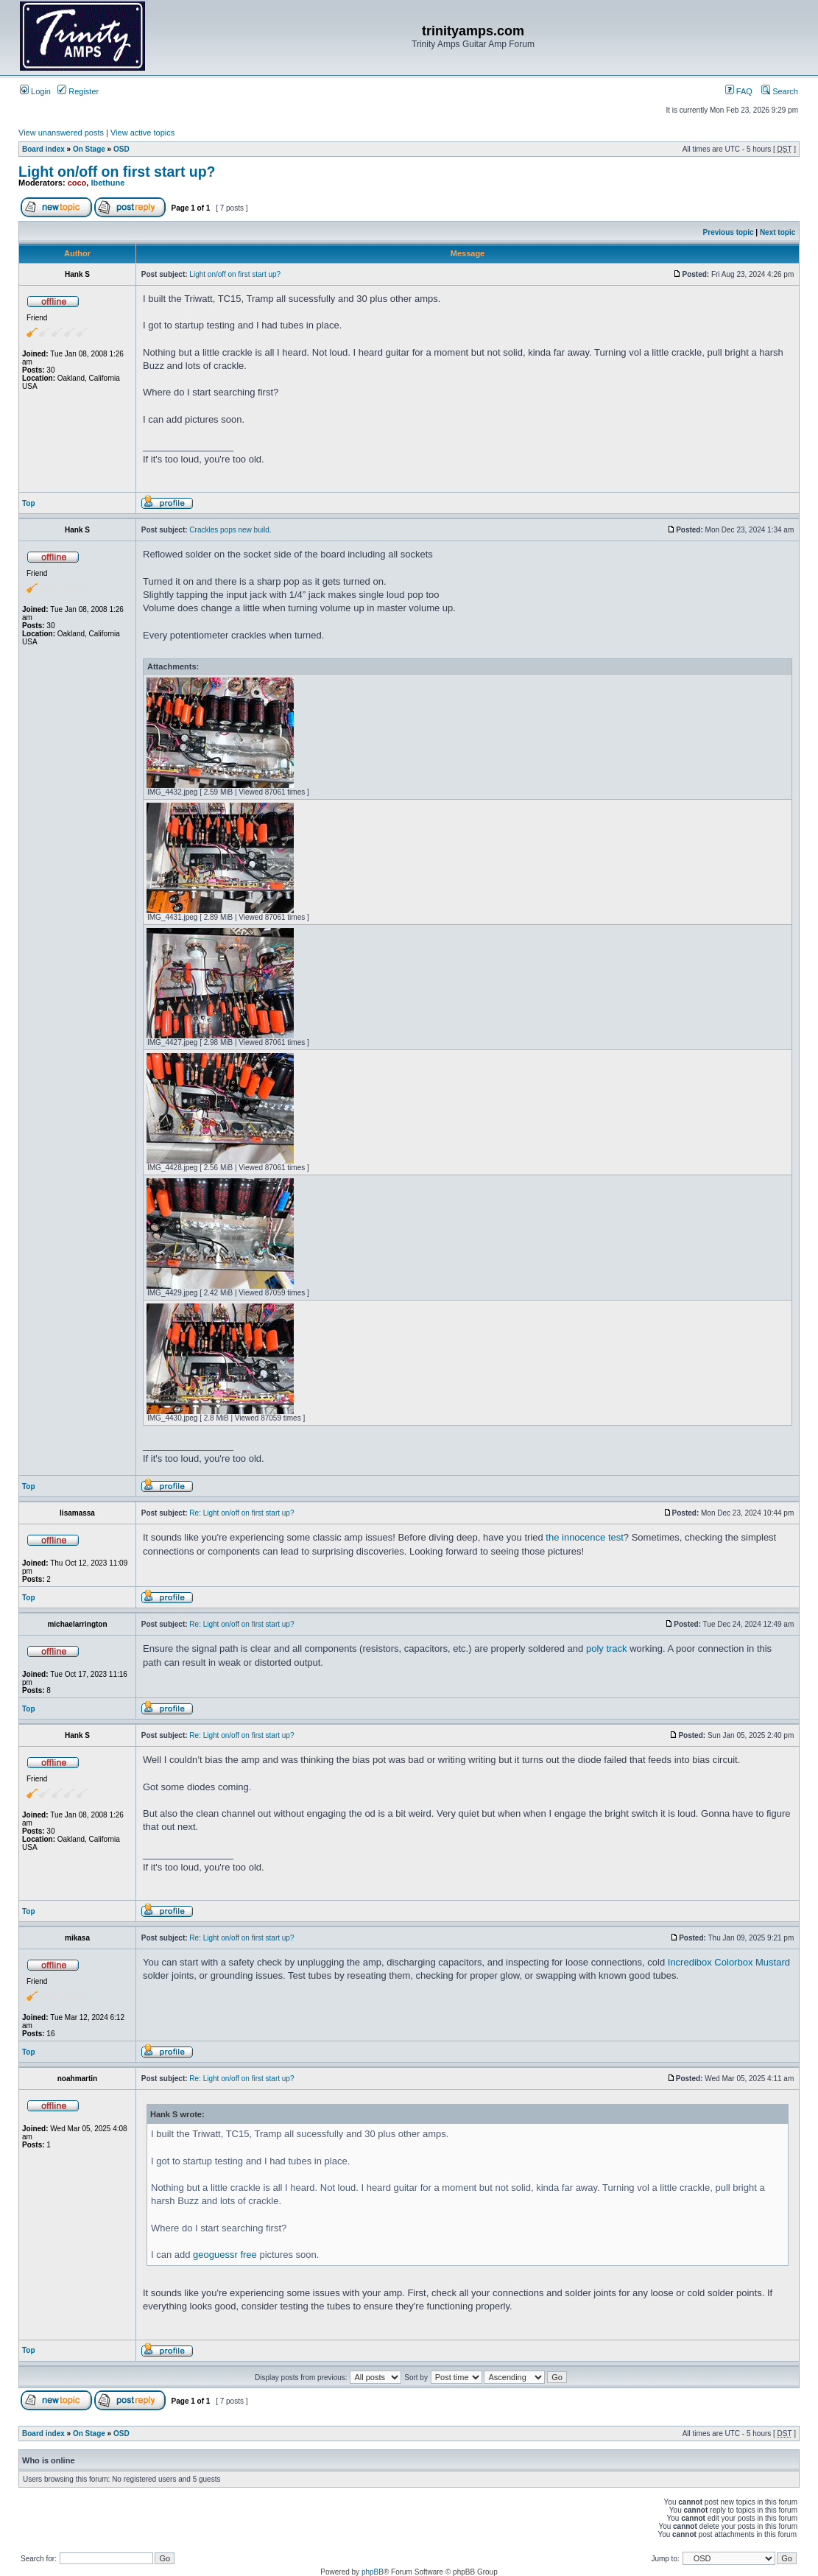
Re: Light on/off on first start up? (241, 1513)
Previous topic (728, 232)
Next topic (777, 232)
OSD (121, 149)
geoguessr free (225, 2254)
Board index (43, 149)
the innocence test (585, 1537)
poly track (606, 1648)
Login (35, 91)
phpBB (373, 2572)
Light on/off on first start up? (117, 171)
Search (779, 91)
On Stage (89, 149)
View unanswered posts (61, 132)
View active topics (142, 132)
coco (77, 182)
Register (78, 91)
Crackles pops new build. (230, 530)
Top (28, 503)
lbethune (107, 182)
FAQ (738, 91)
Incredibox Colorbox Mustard (729, 1962)
